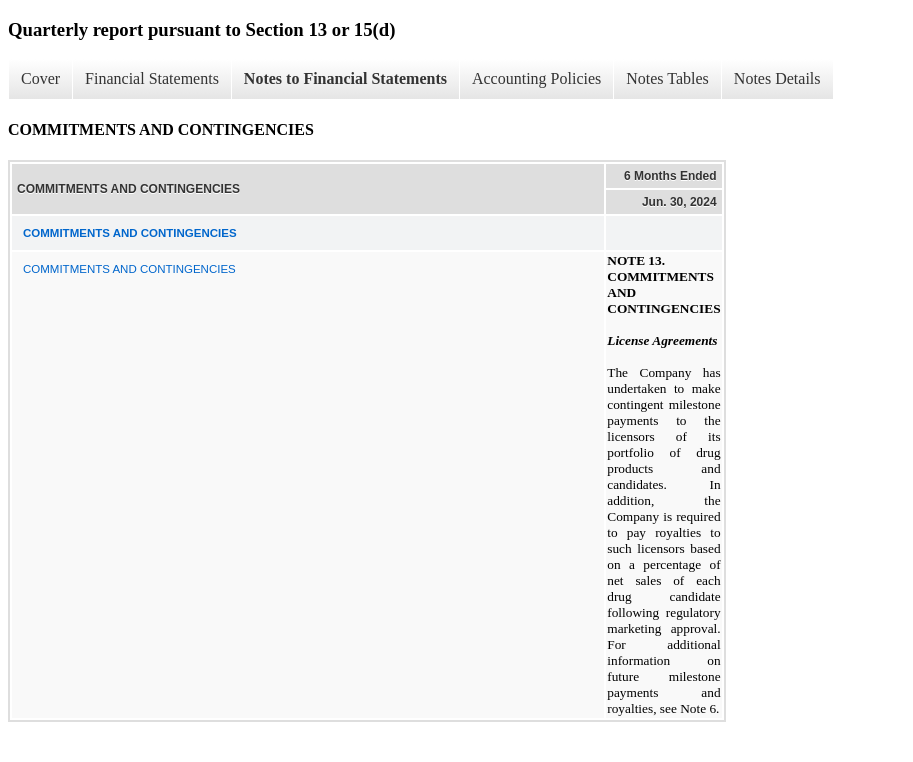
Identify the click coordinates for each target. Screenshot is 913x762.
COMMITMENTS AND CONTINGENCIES (129, 269)
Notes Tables (667, 78)
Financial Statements (152, 78)
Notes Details (777, 78)
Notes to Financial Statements (345, 78)
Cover (40, 78)
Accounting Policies (536, 78)
